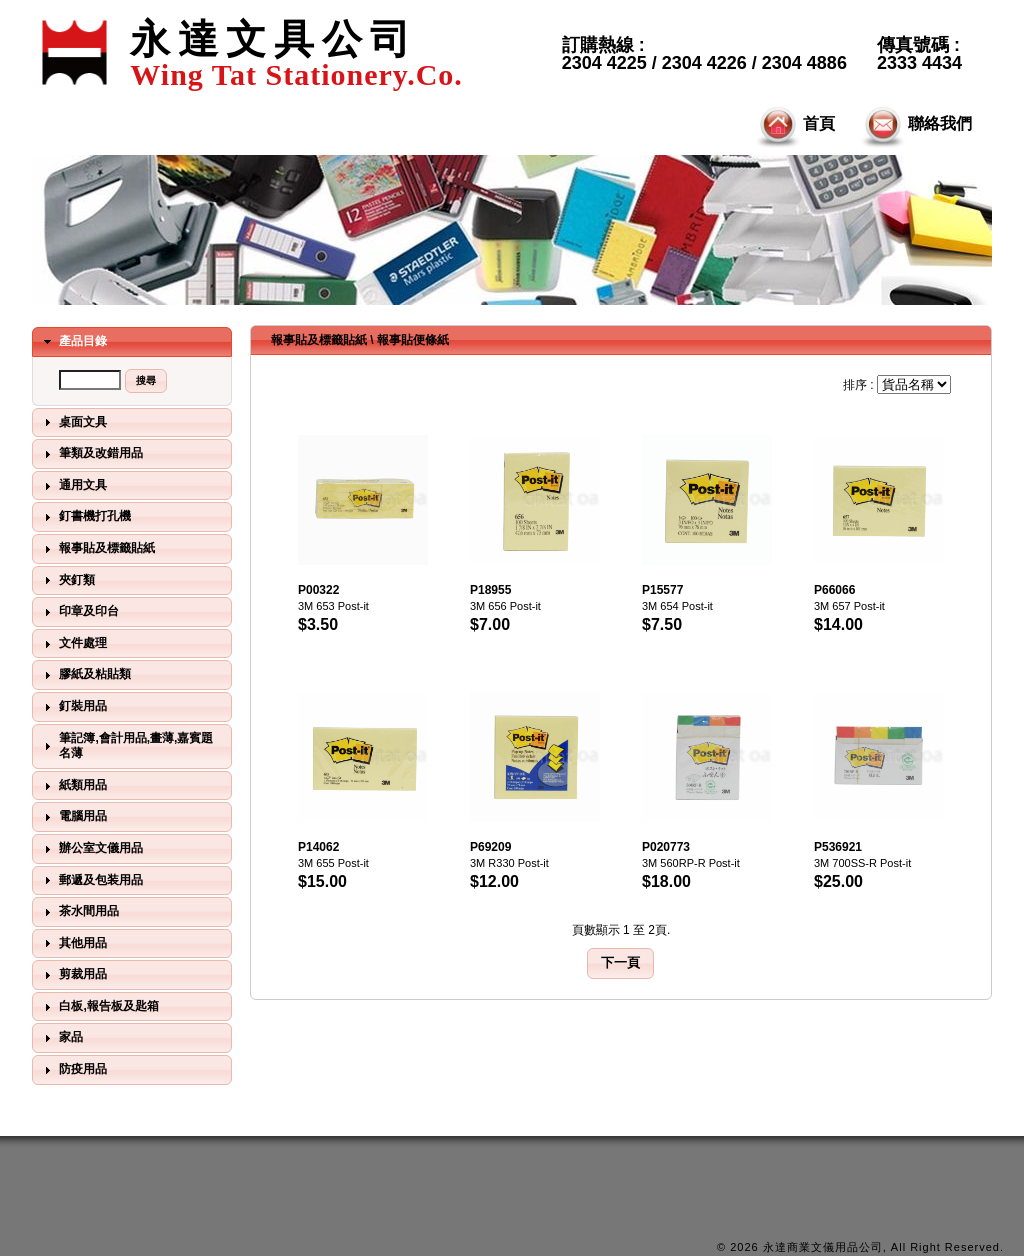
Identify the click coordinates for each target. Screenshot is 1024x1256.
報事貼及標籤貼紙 (319, 340)
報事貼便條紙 (413, 340)
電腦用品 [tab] (73, 817)
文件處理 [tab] (73, 644)
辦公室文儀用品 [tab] (91, 849)
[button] (146, 381)
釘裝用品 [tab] (73, 707)
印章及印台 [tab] (79, 612)
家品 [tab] (61, 1038)
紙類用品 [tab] (73, 786)
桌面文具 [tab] (73, 422)
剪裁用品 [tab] (73, 975)
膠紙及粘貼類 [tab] (85, 675)
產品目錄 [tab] (73, 342)
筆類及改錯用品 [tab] (91, 454)
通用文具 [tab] (73, 486)
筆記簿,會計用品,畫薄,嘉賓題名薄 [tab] (126, 746)
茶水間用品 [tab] (79, 912)
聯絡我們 (915, 125)
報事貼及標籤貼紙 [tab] (97, 549)
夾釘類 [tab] (67, 580)
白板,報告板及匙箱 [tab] (99, 1007)
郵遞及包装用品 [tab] (91, 880)
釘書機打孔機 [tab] (85, 517)
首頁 (794, 125)
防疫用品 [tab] (73, 1070)
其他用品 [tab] (73, 943)
